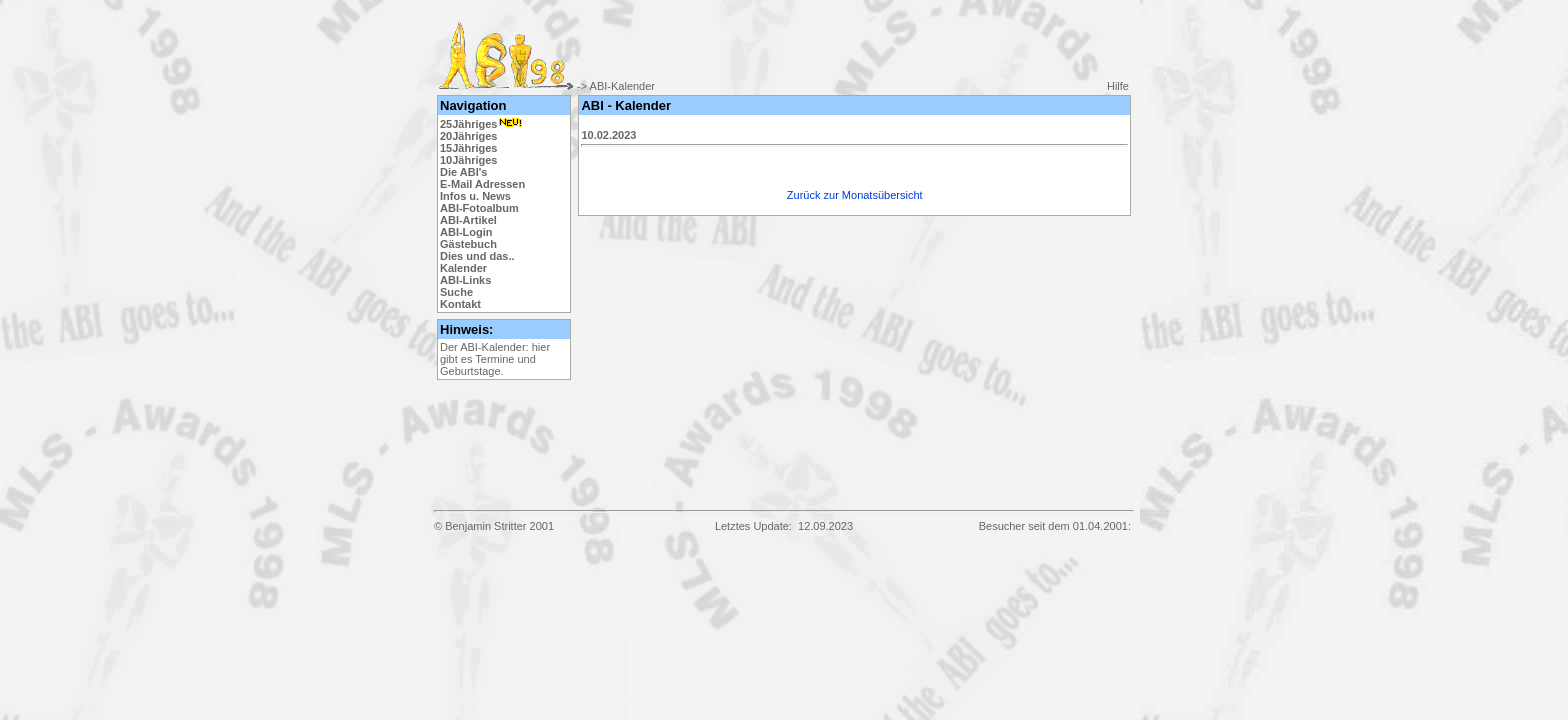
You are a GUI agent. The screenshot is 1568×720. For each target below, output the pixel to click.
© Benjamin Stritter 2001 (494, 526)
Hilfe (1118, 86)
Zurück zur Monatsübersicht (855, 195)
